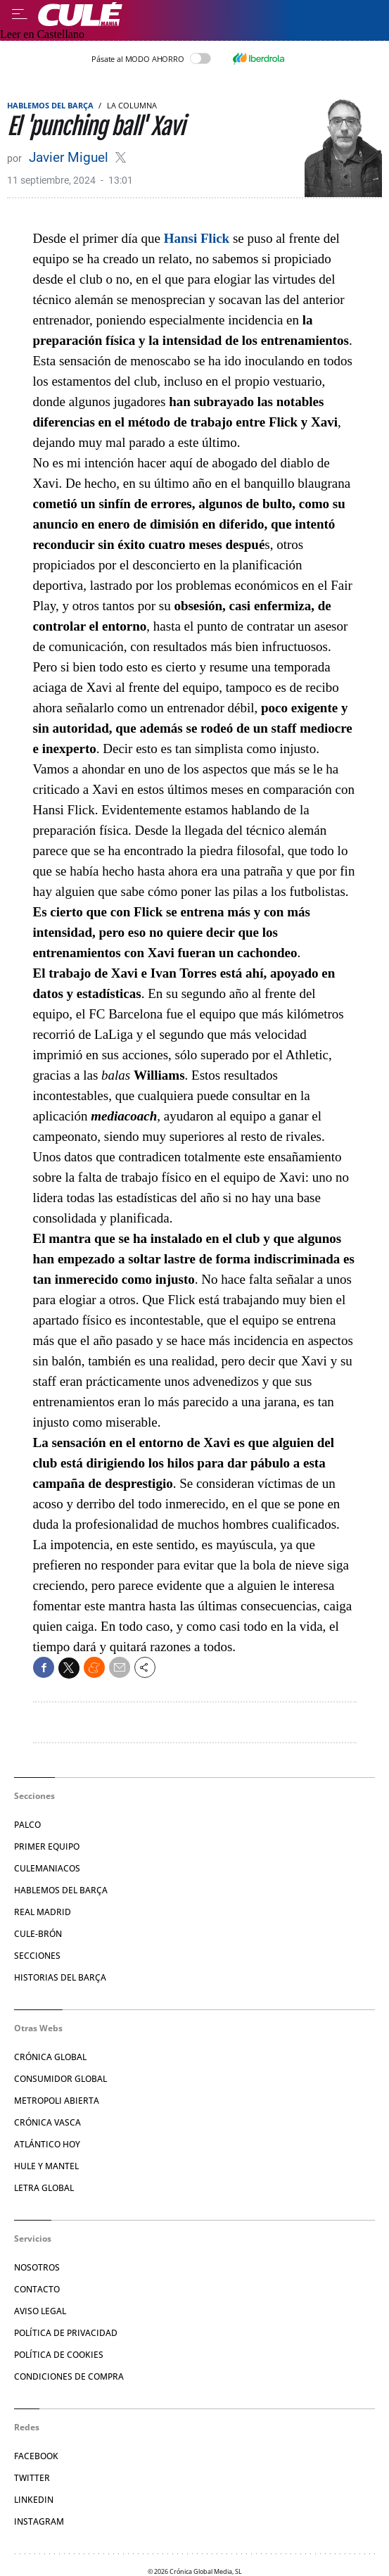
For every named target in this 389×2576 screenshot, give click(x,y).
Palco (27, 1825)
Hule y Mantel (46, 2166)
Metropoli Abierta (56, 2101)
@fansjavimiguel (120, 157)
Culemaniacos (47, 1868)
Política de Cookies (58, 2355)
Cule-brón (38, 1934)
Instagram (39, 2521)
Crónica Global (50, 2057)
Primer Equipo (46, 1846)
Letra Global (44, 2188)
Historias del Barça (60, 1977)
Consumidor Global (60, 2079)
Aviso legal (40, 2311)
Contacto (37, 2289)
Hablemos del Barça (50, 105)
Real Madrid (42, 1912)
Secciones (37, 1956)
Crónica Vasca (47, 2122)
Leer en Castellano (42, 34)
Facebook (36, 2456)
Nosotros (37, 2267)
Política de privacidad (65, 2333)
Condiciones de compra (69, 2376)
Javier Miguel (70, 157)
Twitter (32, 2478)
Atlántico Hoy (47, 2144)
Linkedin (33, 2500)
